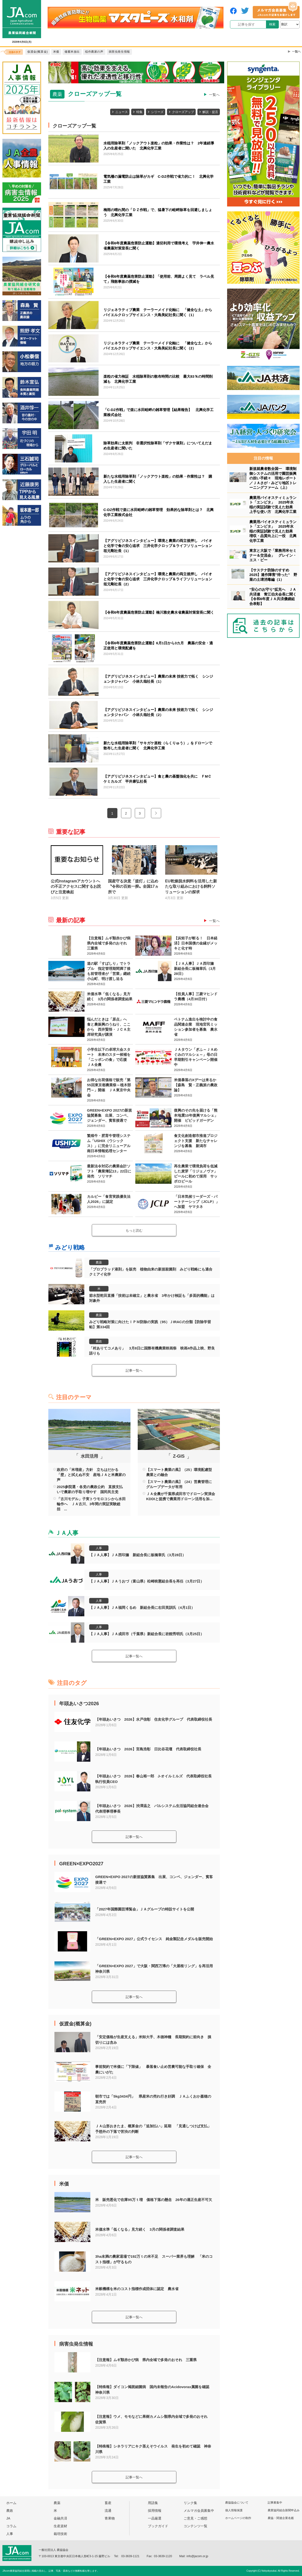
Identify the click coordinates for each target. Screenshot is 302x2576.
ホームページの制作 (238, 2518)
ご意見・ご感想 (195, 2518)
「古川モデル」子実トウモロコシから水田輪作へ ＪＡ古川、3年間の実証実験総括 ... (91, 1504)
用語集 (153, 2503)
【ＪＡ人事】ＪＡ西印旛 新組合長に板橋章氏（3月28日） (137, 1555)
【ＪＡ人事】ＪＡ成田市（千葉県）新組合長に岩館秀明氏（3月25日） (146, 1634)
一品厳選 (154, 2518)
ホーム (11, 2503)
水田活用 (89, 1456)
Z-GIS (179, 1456)
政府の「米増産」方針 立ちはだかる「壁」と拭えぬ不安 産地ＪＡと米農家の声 (91, 1475)
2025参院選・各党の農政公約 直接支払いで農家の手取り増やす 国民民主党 (90, 1489)
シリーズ (157, 112)
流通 (108, 2510)
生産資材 (60, 2526)
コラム (11, 2526)
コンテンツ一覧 (195, 2526)
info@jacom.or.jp (197, 2556)
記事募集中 (275, 2502)
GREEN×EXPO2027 (81, 1863)
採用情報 (154, 2510)
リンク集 (190, 2503)
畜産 (108, 2503)
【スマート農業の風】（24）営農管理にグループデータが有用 (179, 1484)
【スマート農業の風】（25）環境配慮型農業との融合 (179, 1472)
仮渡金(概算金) (75, 2023)
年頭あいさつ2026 (79, 1703)
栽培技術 (60, 2534)
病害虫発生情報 (76, 2344)
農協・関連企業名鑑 (281, 2518)
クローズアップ (183, 112)
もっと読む (134, 1230)
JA (8, 2518)
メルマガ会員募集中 (199, 2510)
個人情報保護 (234, 2510)
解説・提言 (210, 112)
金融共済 (60, 2518)
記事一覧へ (134, 1370)
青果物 (110, 2518)
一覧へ (214, 95)
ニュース (121, 112)
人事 (99, 1548)
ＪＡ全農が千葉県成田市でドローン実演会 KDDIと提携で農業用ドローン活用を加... (180, 1496)
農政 (99, 1341)
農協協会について (236, 2502)
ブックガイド (158, 2526)
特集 (139, 112)
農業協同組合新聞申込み (284, 2510)
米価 (64, 2183)
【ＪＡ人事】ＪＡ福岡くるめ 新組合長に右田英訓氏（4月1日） (142, 1607)
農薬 (99, 1262)
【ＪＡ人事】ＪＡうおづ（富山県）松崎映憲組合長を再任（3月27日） (146, 1581)
